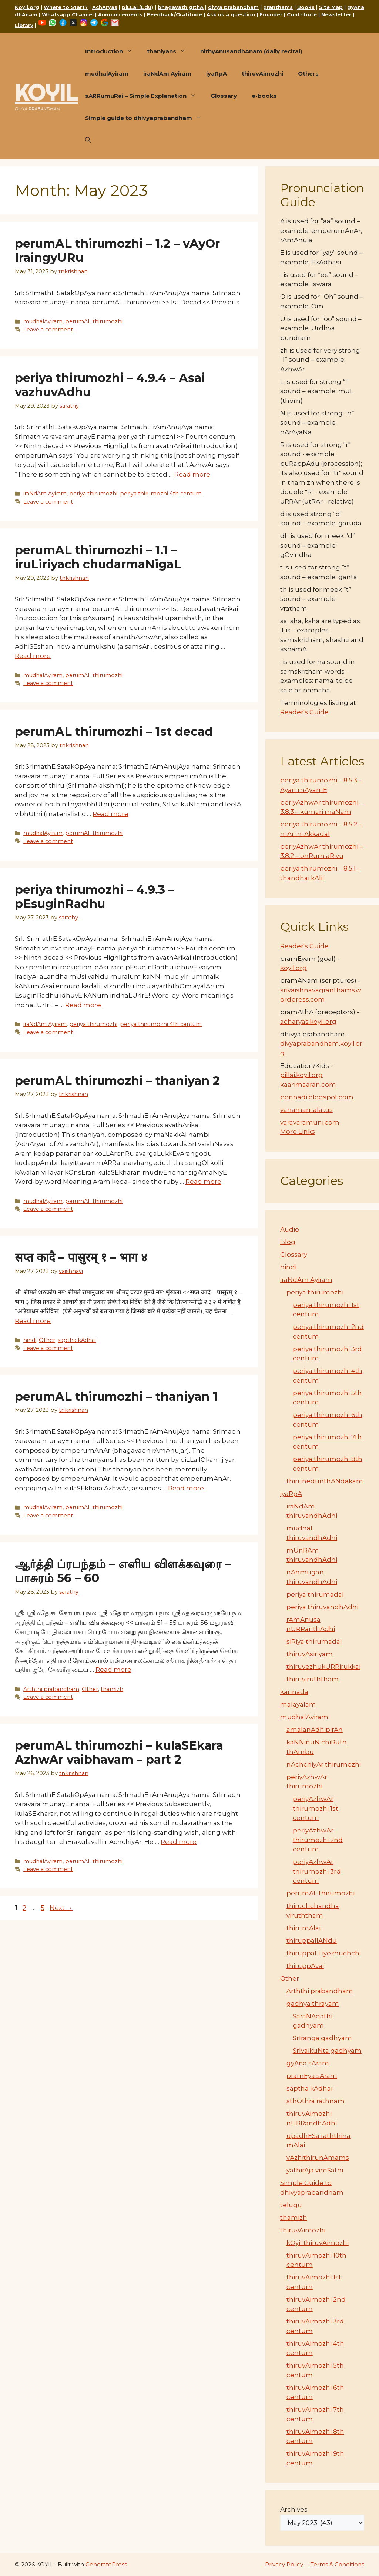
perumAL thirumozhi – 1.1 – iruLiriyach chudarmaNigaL (98, 557)
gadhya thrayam (312, 2003)
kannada (294, 1691)
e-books (264, 95)
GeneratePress (106, 2564)
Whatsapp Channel (68, 14)
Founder (270, 14)
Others (308, 73)
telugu (291, 2205)
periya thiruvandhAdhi (322, 1607)
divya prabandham (233, 7)
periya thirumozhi (93, 493)
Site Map (331, 7)
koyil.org (293, 968)
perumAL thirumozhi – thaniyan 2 (117, 1080)
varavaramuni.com (309, 1122)
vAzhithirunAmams (317, 2157)
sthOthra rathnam (315, 2101)
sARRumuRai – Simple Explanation (144, 96)
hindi (29, 1340)
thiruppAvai (305, 1965)
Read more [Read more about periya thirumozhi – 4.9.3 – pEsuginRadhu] (83, 1005)
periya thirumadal (315, 1594)
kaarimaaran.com (308, 1084)
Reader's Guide (304, 712)
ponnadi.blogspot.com (316, 1097)
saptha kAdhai (77, 1340)
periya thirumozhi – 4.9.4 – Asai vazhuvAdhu (110, 385)
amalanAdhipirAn (314, 1729)
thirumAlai (303, 1928)
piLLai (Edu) (137, 7)
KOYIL (46, 92)
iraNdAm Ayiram (167, 73)
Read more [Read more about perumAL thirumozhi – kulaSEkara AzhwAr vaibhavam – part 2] (179, 1841)
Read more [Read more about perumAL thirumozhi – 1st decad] (110, 814)
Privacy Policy (284, 2564)
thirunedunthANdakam (324, 1481)
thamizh (112, 1689)
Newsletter (336, 14)
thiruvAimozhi (262, 73)
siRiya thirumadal (314, 1641)
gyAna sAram (307, 2063)
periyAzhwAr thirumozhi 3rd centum (317, 1871)
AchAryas (104, 7)
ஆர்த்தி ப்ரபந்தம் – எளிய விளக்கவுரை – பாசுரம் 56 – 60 (123, 1571)
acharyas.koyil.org (308, 1021)
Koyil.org (27, 7)
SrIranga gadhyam (322, 2038)
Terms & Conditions (337, 2564)
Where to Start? (66, 7)
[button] (88, 140)
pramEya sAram (311, 2075)
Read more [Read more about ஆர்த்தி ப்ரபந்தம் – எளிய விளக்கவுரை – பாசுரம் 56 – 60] (113, 1669)
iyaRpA (216, 73)
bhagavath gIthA (181, 7)
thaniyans (170, 51)
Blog (287, 1242)
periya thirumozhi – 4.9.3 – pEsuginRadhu (94, 896)
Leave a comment (48, 329)
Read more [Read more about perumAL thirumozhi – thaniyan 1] (186, 1488)
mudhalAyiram (106, 73)
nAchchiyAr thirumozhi (323, 1764)
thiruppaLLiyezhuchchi (323, 1953)
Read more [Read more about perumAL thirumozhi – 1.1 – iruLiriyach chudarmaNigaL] (33, 655)
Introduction (112, 51)
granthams (278, 7)
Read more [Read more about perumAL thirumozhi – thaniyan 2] (203, 1181)
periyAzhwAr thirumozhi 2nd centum (318, 1840)
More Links (297, 1131)
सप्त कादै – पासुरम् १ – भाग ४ (81, 1257)
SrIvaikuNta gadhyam (327, 2050)
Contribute (302, 14)
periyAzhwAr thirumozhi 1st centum (315, 1808)
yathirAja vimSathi (314, 2170)
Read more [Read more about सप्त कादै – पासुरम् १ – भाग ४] (33, 1320)
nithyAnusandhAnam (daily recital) (251, 51)
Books (306, 7)
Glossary (224, 95)
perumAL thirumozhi (94, 321)
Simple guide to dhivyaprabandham (147, 118)
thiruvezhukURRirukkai (323, 1666)
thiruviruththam (312, 1679)
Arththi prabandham (51, 1689)
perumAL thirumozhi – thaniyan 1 (116, 1396)
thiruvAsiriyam (309, 1654)
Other (47, 1340)
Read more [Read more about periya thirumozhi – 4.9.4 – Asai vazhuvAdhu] (192, 474)
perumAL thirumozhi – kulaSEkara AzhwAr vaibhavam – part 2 (119, 1752)
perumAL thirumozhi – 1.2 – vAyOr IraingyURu (117, 250)
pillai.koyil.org (301, 1075)
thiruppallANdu (311, 1940)
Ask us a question (231, 14)
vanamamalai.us (306, 1109)
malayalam (298, 1704)
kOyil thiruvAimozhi (317, 2242)
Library (24, 25)
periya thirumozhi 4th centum (161, 493)
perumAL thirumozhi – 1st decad (114, 731)
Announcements (120, 14)
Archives (294, 2509)
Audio (289, 1229)
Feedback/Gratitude (174, 14)
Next (61, 1907)
